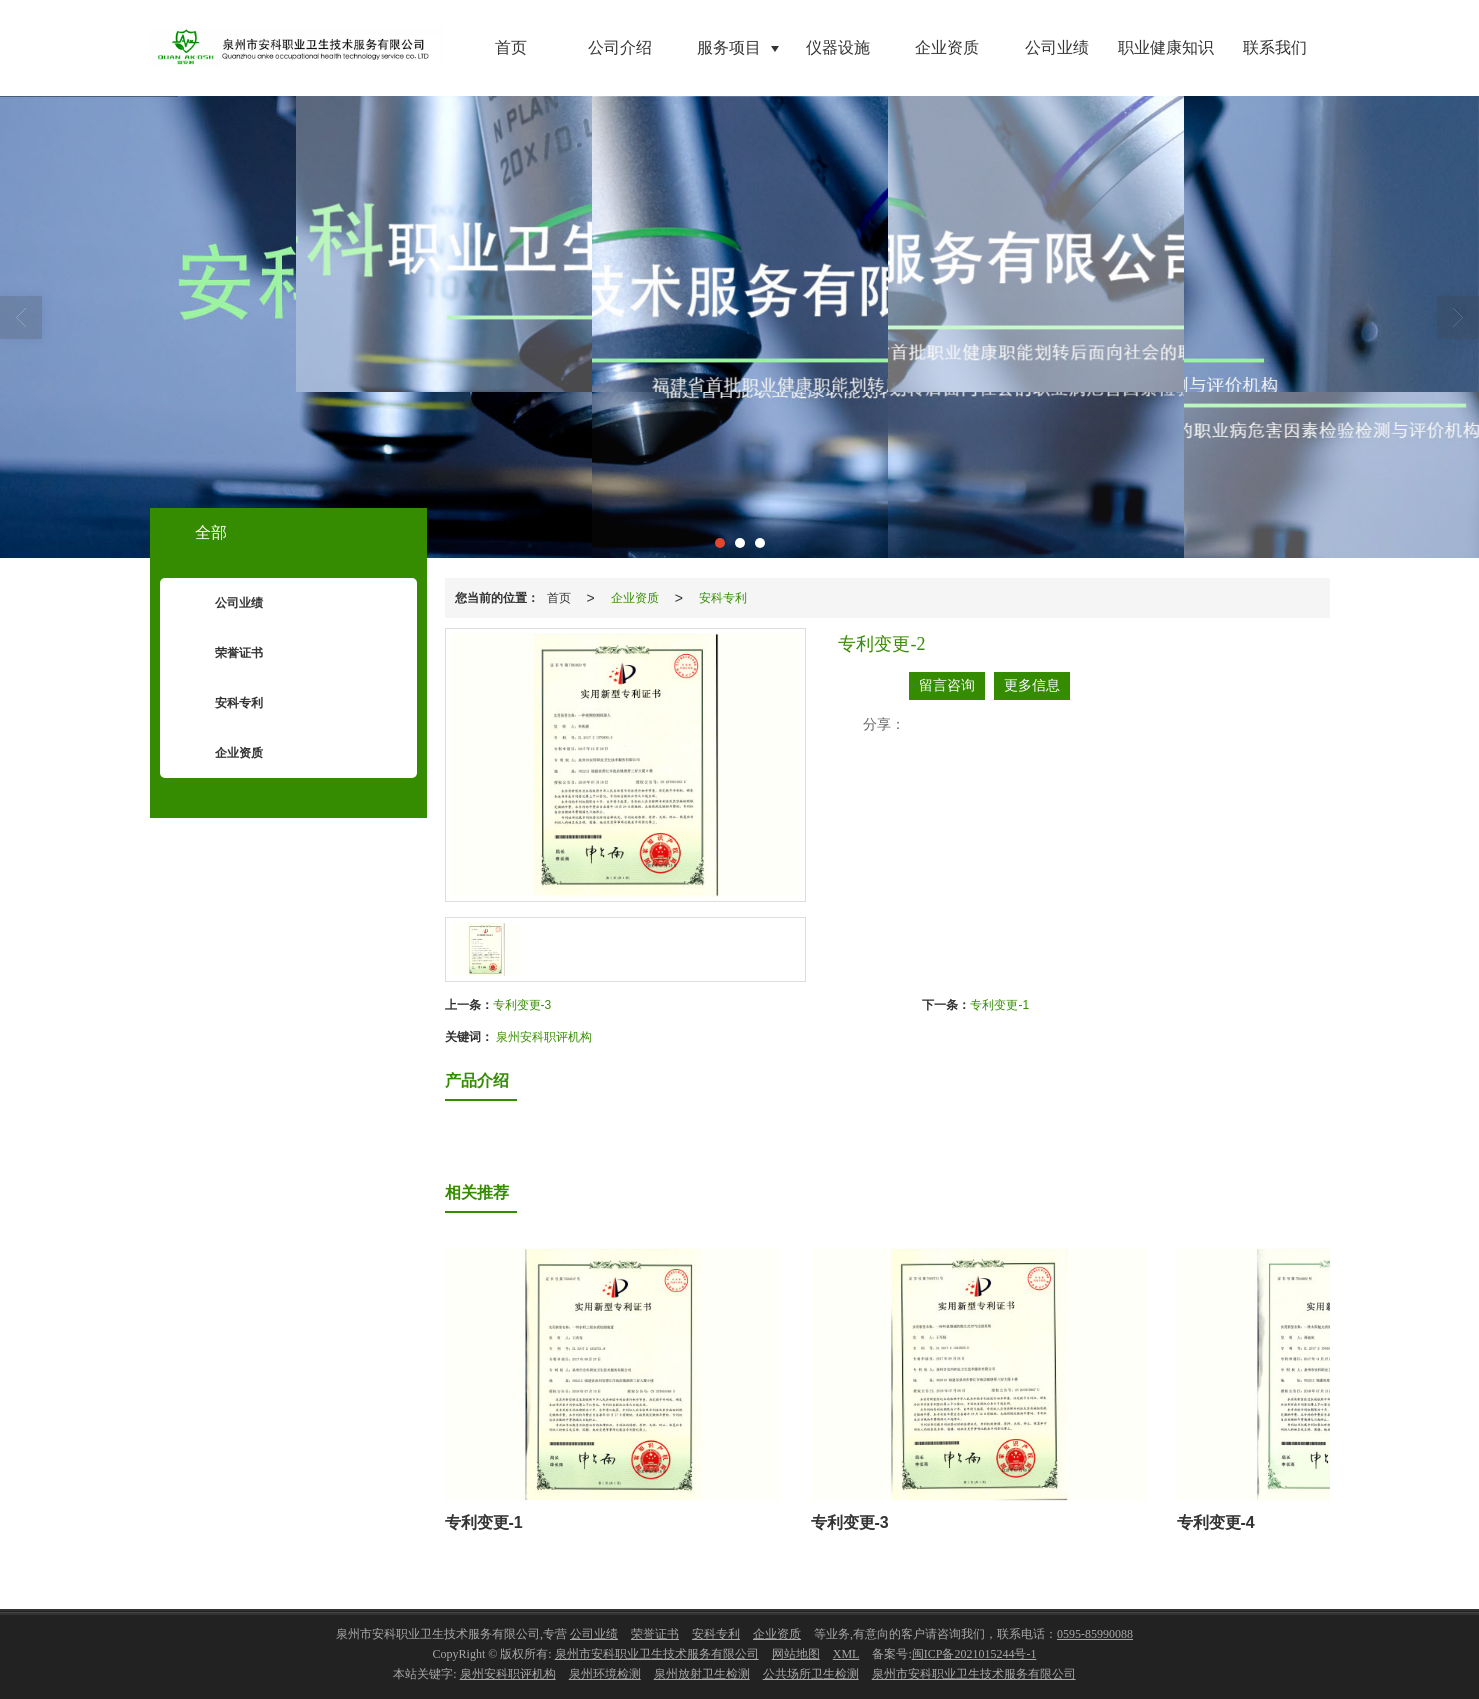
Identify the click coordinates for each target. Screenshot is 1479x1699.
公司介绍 (620, 47)
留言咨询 (947, 685)
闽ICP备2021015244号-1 (974, 1654)
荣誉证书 (224, 654)
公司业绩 (1057, 47)
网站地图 (796, 1654)
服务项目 (729, 47)
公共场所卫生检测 (811, 1674)
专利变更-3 (522, 1005)
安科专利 (723, 598)
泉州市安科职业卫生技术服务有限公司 (657, 1654)
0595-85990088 (1095, 1634)
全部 (211, 532)
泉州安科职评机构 (544, 1037)
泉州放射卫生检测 (702, 1674)
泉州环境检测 (605, 1674)
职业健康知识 (1166, 47)
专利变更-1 (999, 1005)
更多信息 (1032, 685)
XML (846, 1654)
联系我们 (1275, 47)
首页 (511, 47)
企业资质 (947, 47)
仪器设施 (838, 47)
